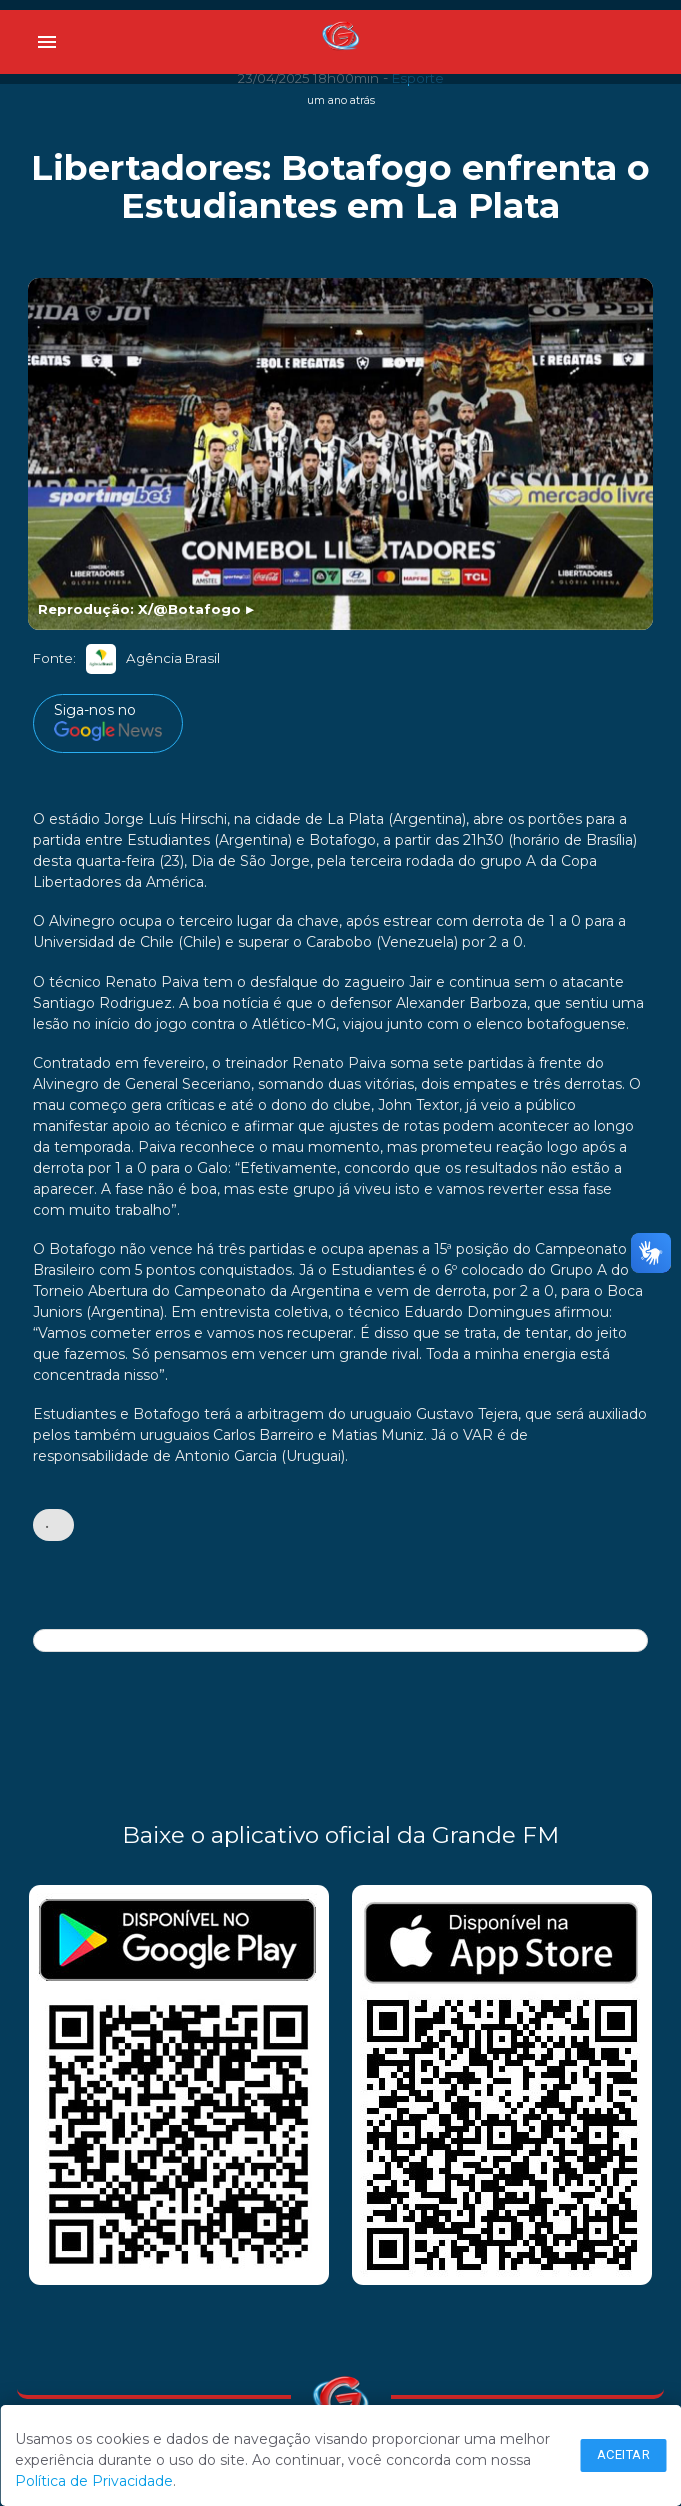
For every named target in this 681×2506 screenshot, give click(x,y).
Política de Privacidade (94, 2481)
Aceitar (624, 2454)
